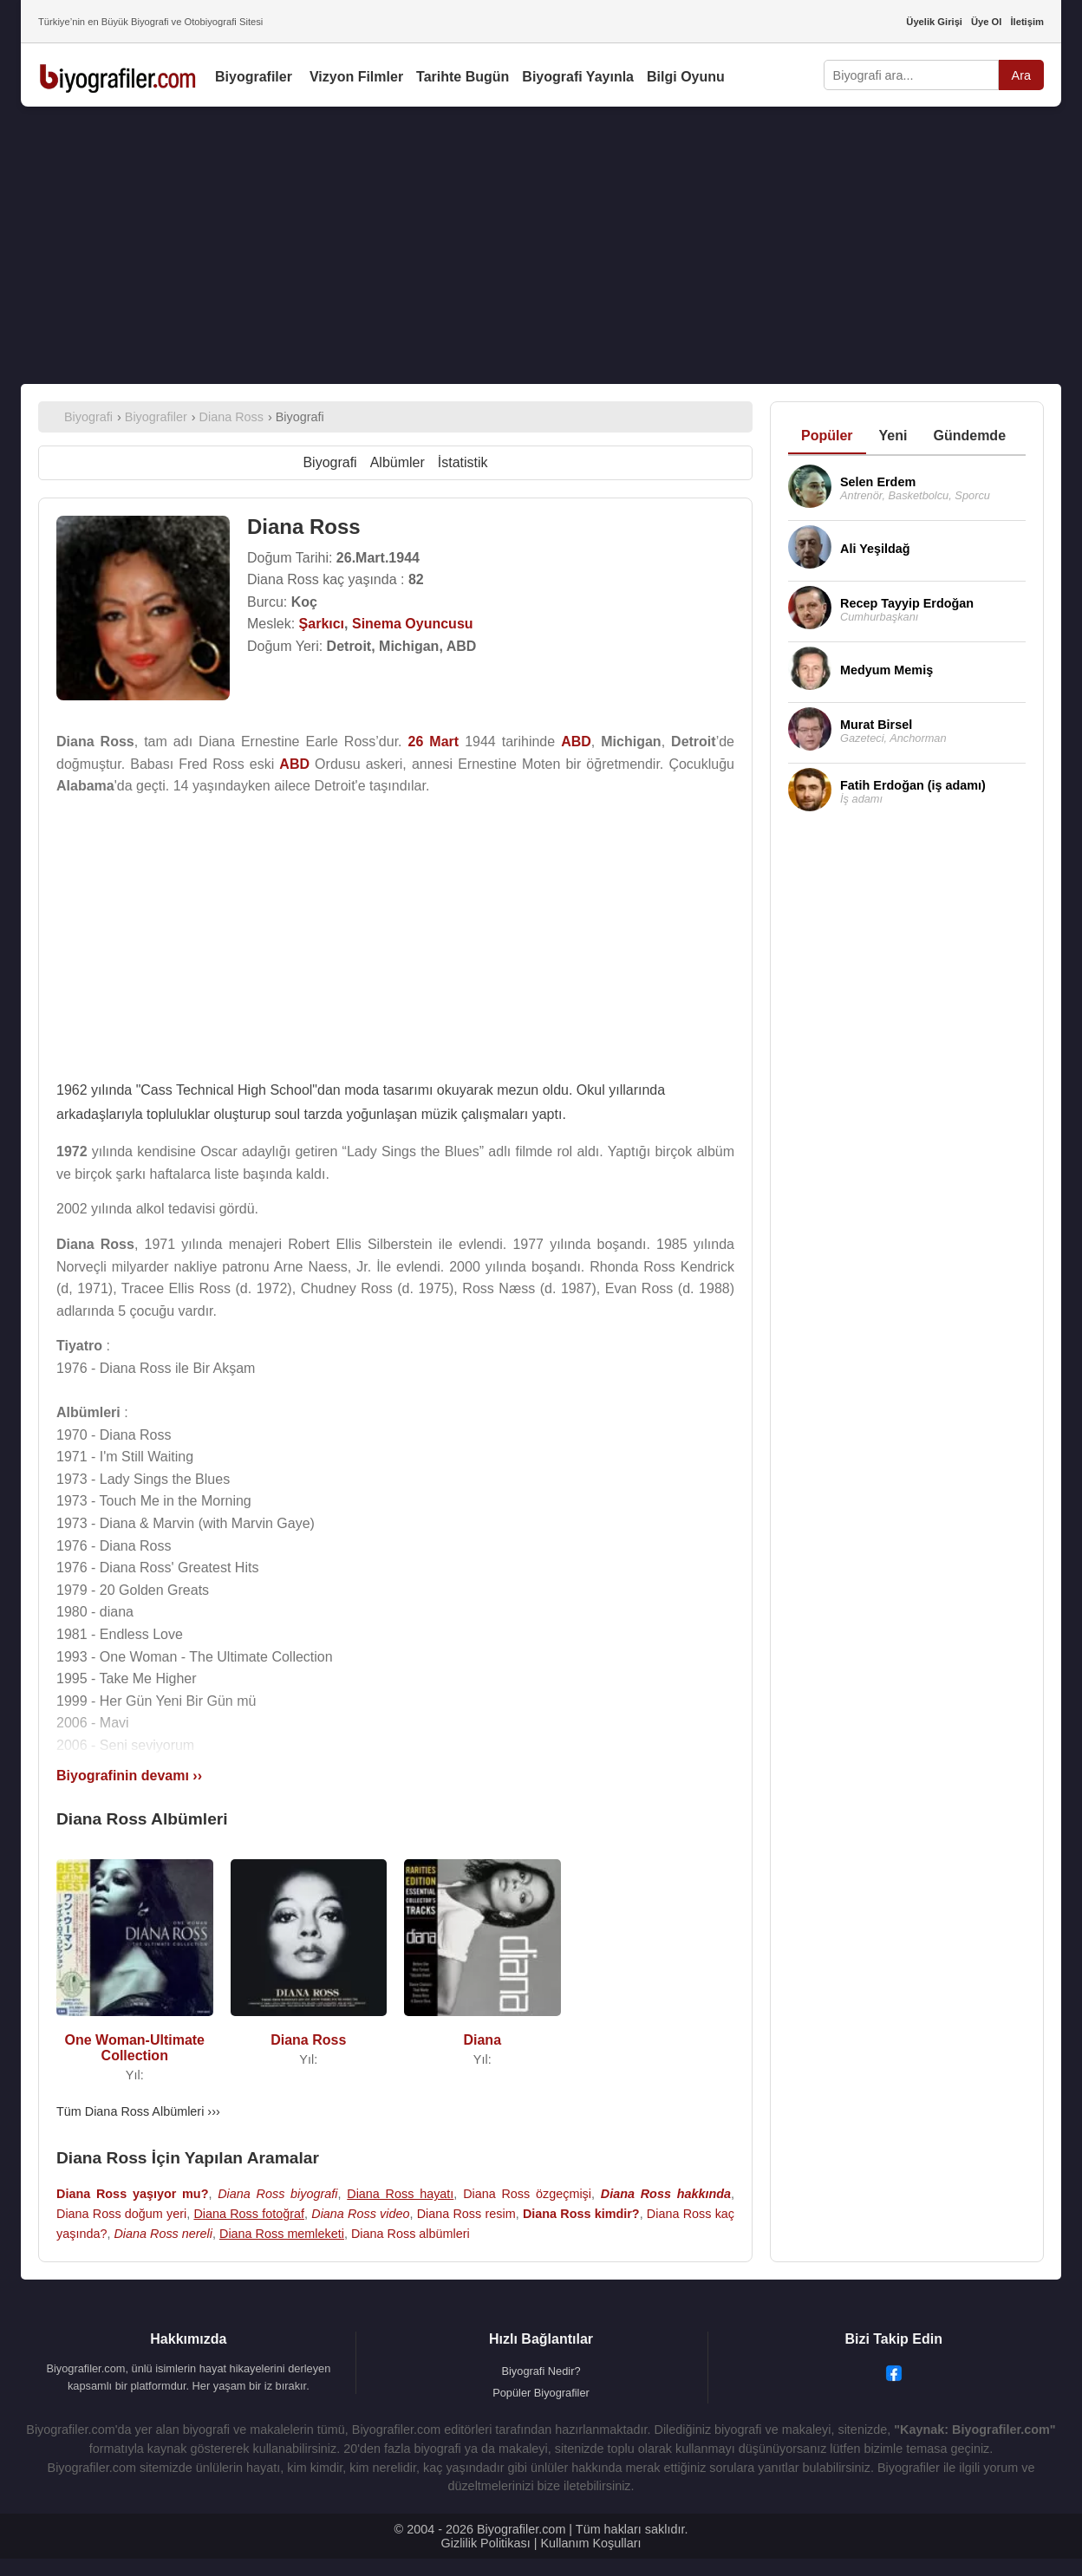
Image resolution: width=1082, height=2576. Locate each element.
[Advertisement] (541, 245)
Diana (482, 2040)
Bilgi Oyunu (686, 76)
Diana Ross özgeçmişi (527, 2194)
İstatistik (463, 462)
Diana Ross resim (466, 2214)
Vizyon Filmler (356, 76)
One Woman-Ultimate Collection (135, 2048)
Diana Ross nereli (163, 2234)
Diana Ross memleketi (281, 2234)
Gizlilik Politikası (486, 2543)
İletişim (1027, 21)
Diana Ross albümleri (410, 2234)
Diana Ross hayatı (400, 2194)
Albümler (397, 462)
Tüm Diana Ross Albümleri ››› (138, 2111)
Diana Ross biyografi (277, 2194)
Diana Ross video (360, 2214)
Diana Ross (308, 2040)
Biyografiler (253, 76)
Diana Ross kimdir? (581, 2214)
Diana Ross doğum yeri (121, 2214)
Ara (1021, 75)
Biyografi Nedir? (540, 2371)
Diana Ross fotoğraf (248, 2214)
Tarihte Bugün (462, 76)
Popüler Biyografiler (541, 2392)
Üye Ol (986, 21)
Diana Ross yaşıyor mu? (132, 2194)
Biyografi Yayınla (578, 76)
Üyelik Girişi (934, 21)
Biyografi (329, 462)
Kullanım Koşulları (590, 2543)
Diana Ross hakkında (666, 2194)
